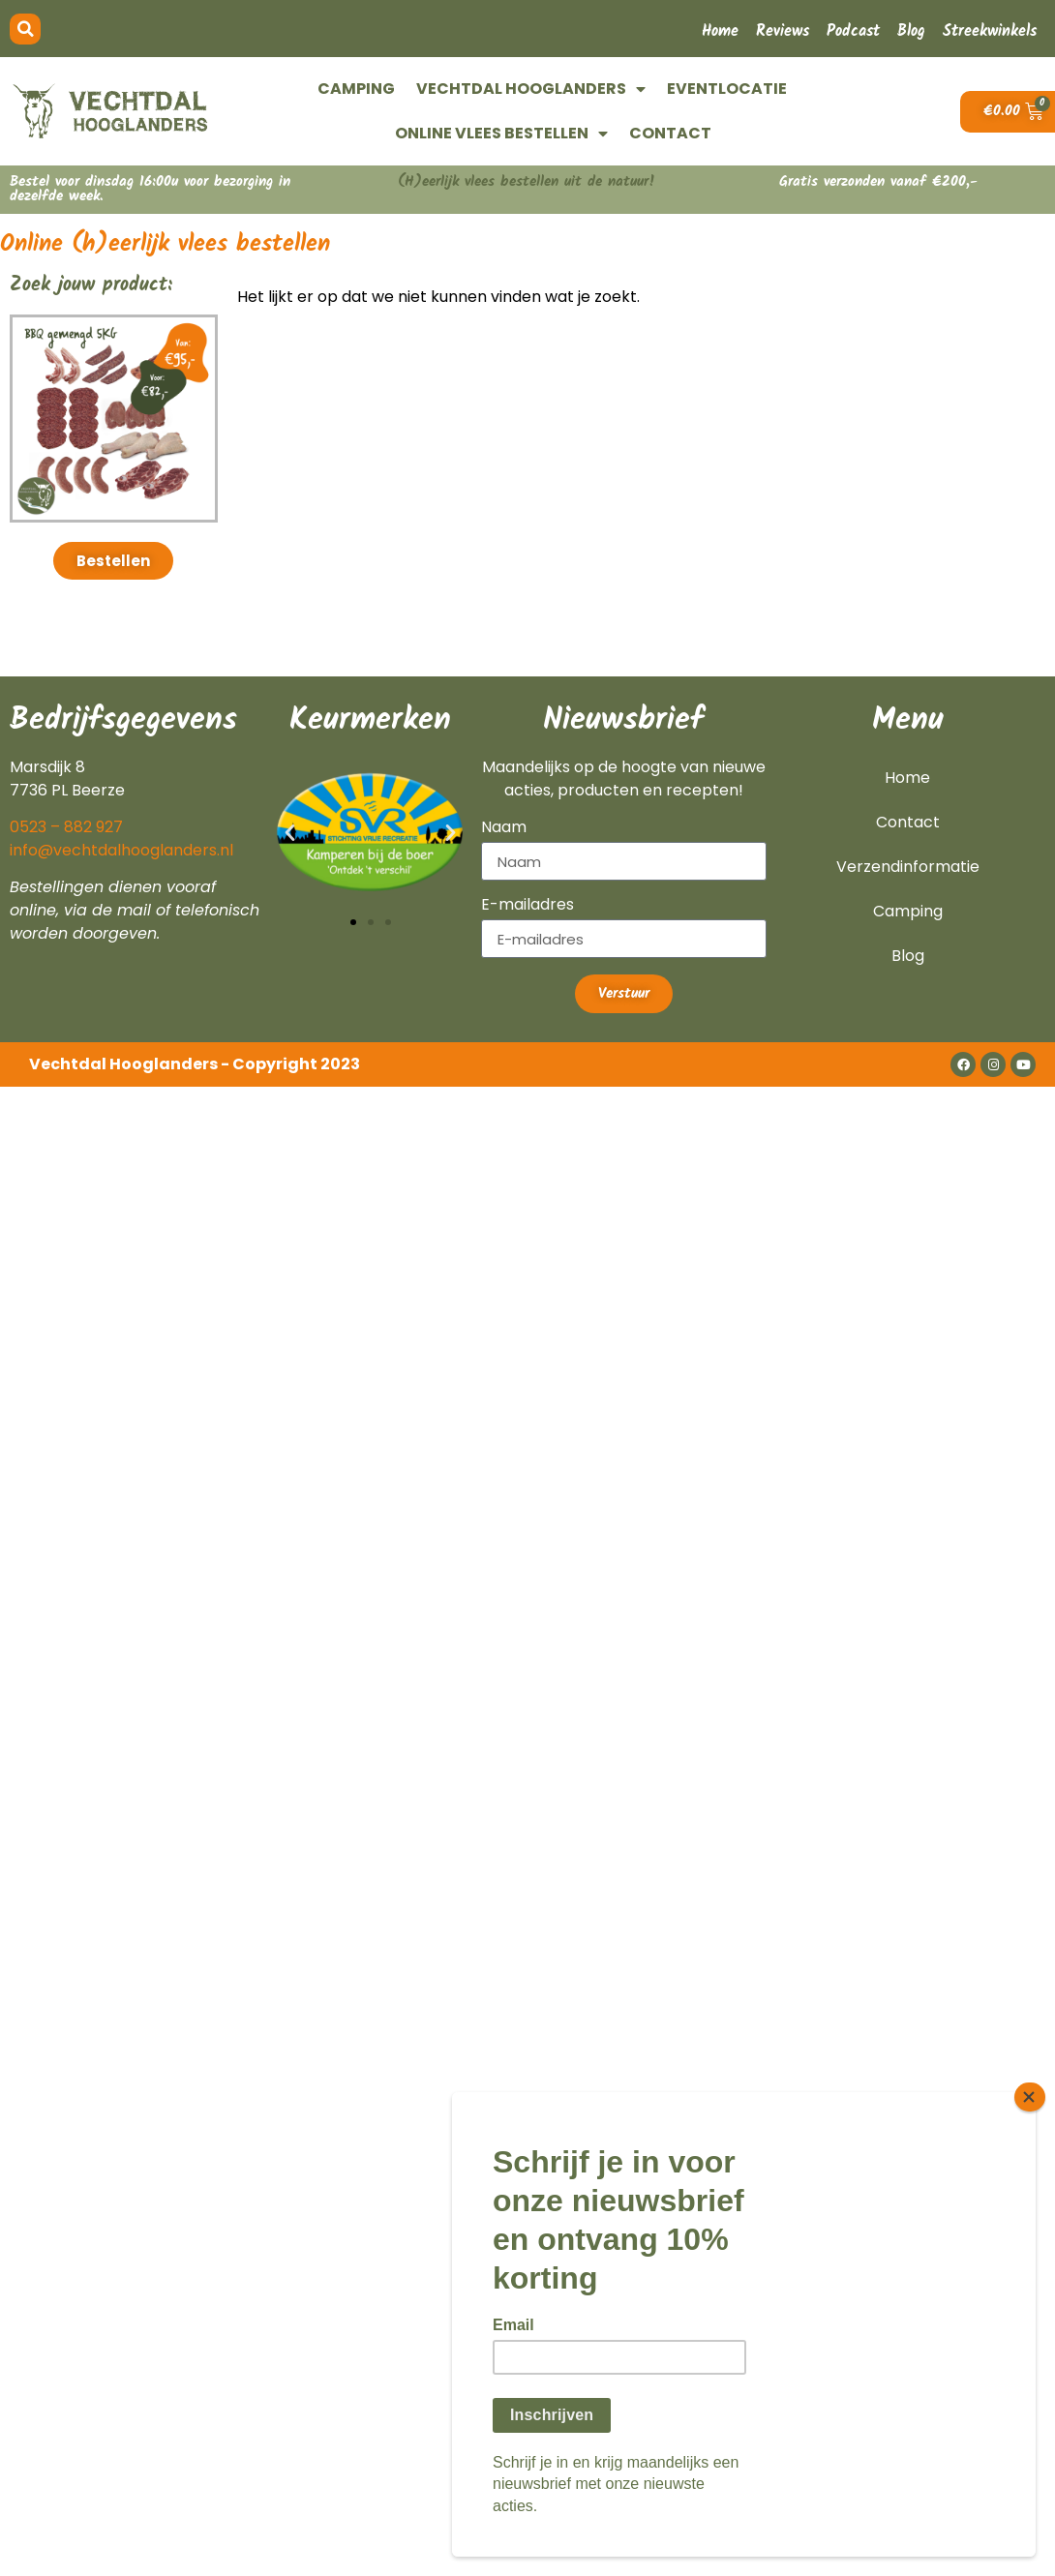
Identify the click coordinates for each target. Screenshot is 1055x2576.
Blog (911, 31)
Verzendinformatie (908, 866)
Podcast (853, 31)
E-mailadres (527, 906)
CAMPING (356, 88)
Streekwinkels (990, 31)
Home (720, 31)
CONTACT (670, 133)
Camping (908, 911)
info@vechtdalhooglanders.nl (121, 850)
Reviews (782, 31)
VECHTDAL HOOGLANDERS (531, 89)
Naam (504, 829)
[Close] (1029, 2115)
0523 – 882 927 (66, 827)
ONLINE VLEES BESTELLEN (501, 133)
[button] (25, 29)
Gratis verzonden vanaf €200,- (878, 182)
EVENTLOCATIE (727, 88)
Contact (908, 822)
